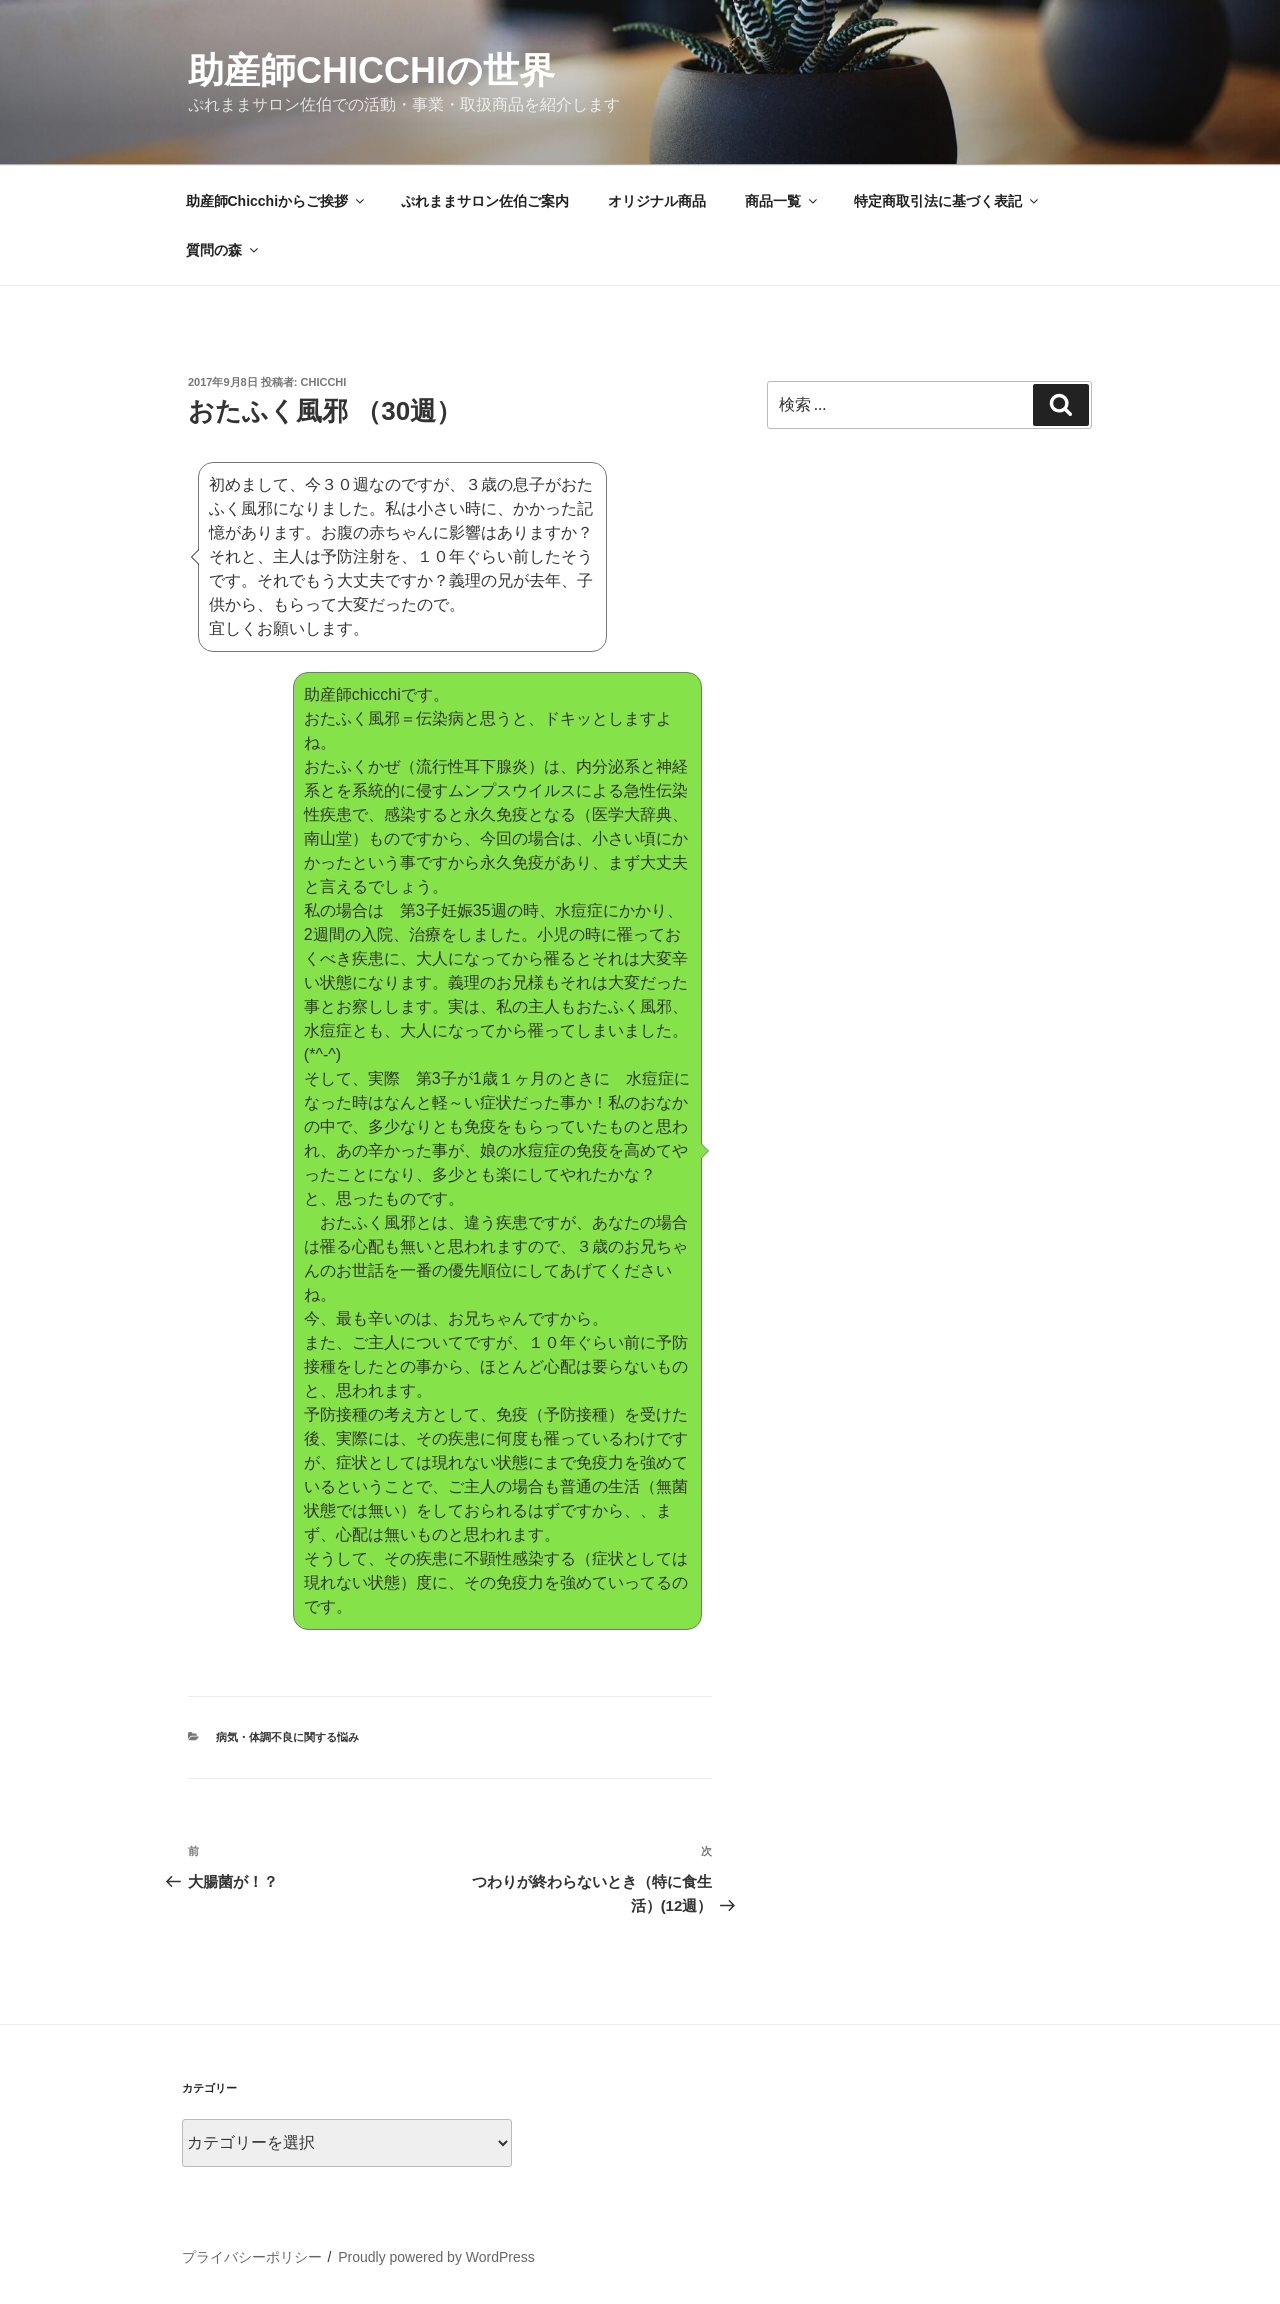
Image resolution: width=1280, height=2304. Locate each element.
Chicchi (324, 382)
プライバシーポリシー (252, 2257)
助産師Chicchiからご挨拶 (277, 201)
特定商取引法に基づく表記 (947, 201)
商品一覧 (782, 201)
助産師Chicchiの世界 (371, 70)
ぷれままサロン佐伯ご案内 (485, 201)
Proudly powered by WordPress (436, 2257)
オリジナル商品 (657, 201)
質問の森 (223, 250)
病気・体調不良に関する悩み (287, 1737)
